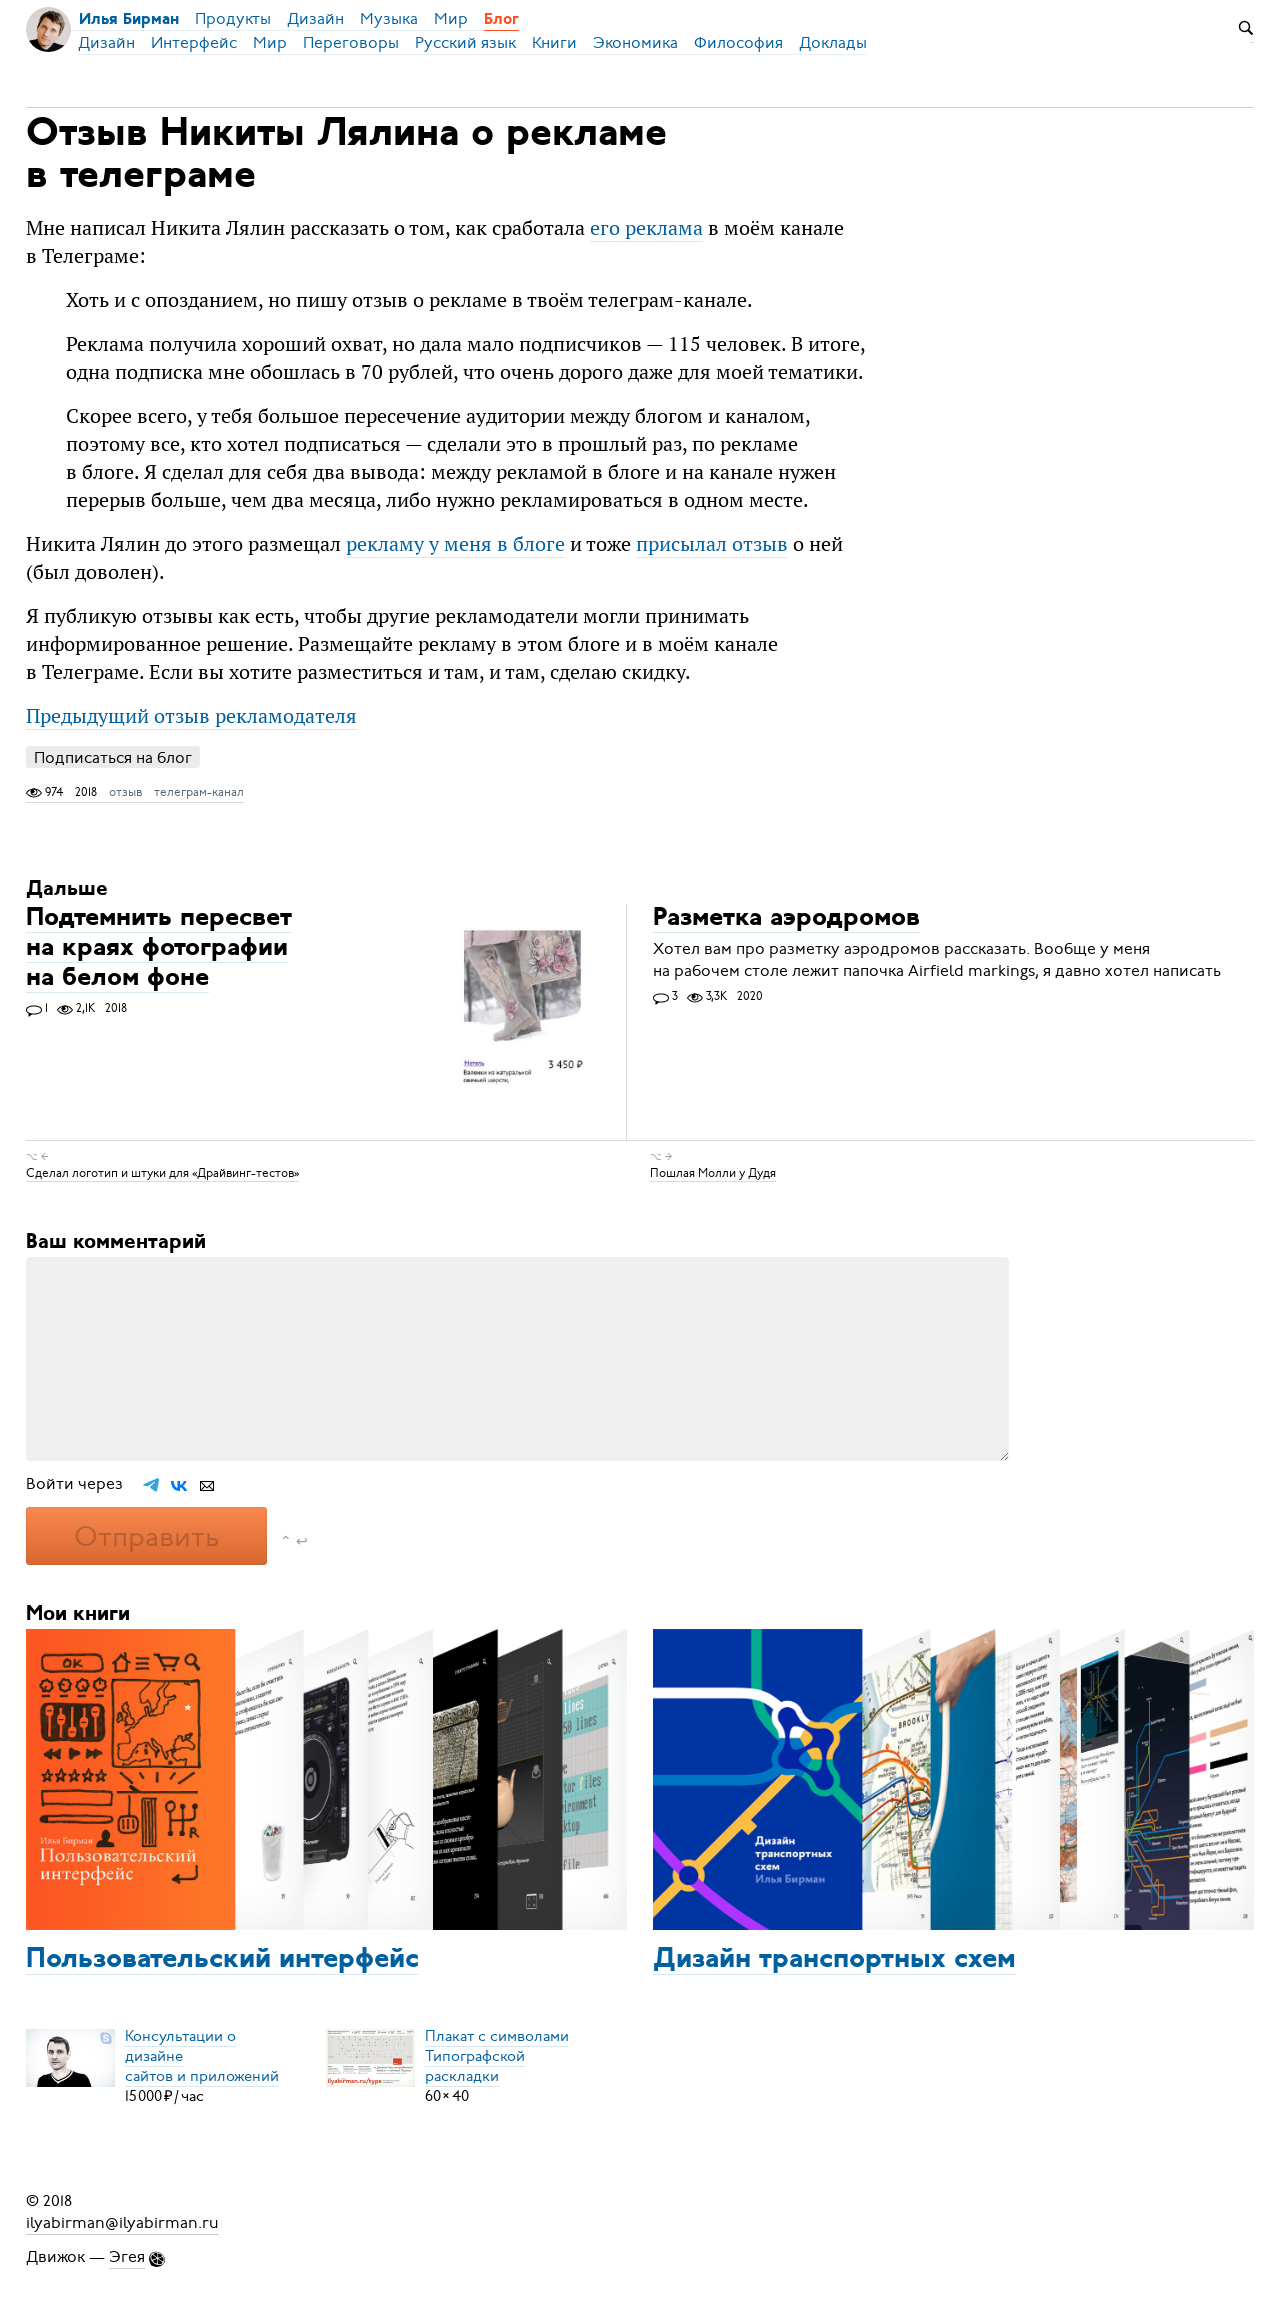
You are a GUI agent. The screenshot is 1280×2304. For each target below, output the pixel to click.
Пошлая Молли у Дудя (713, 1173)
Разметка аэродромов (786, 918)
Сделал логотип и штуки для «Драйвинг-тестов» (162, 1173)
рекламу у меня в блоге (455, 543)
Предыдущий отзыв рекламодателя (191, 715)
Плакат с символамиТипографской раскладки (497, 2056)
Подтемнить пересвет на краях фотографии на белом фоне (159, 948)
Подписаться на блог (113, 757)
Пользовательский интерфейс (222, 1960)
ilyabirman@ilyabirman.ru (122, 2223)
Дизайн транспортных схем (834, 1960)
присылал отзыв (712, 543)
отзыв (125, 792)
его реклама (646, 227)
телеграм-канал (199, 792)
